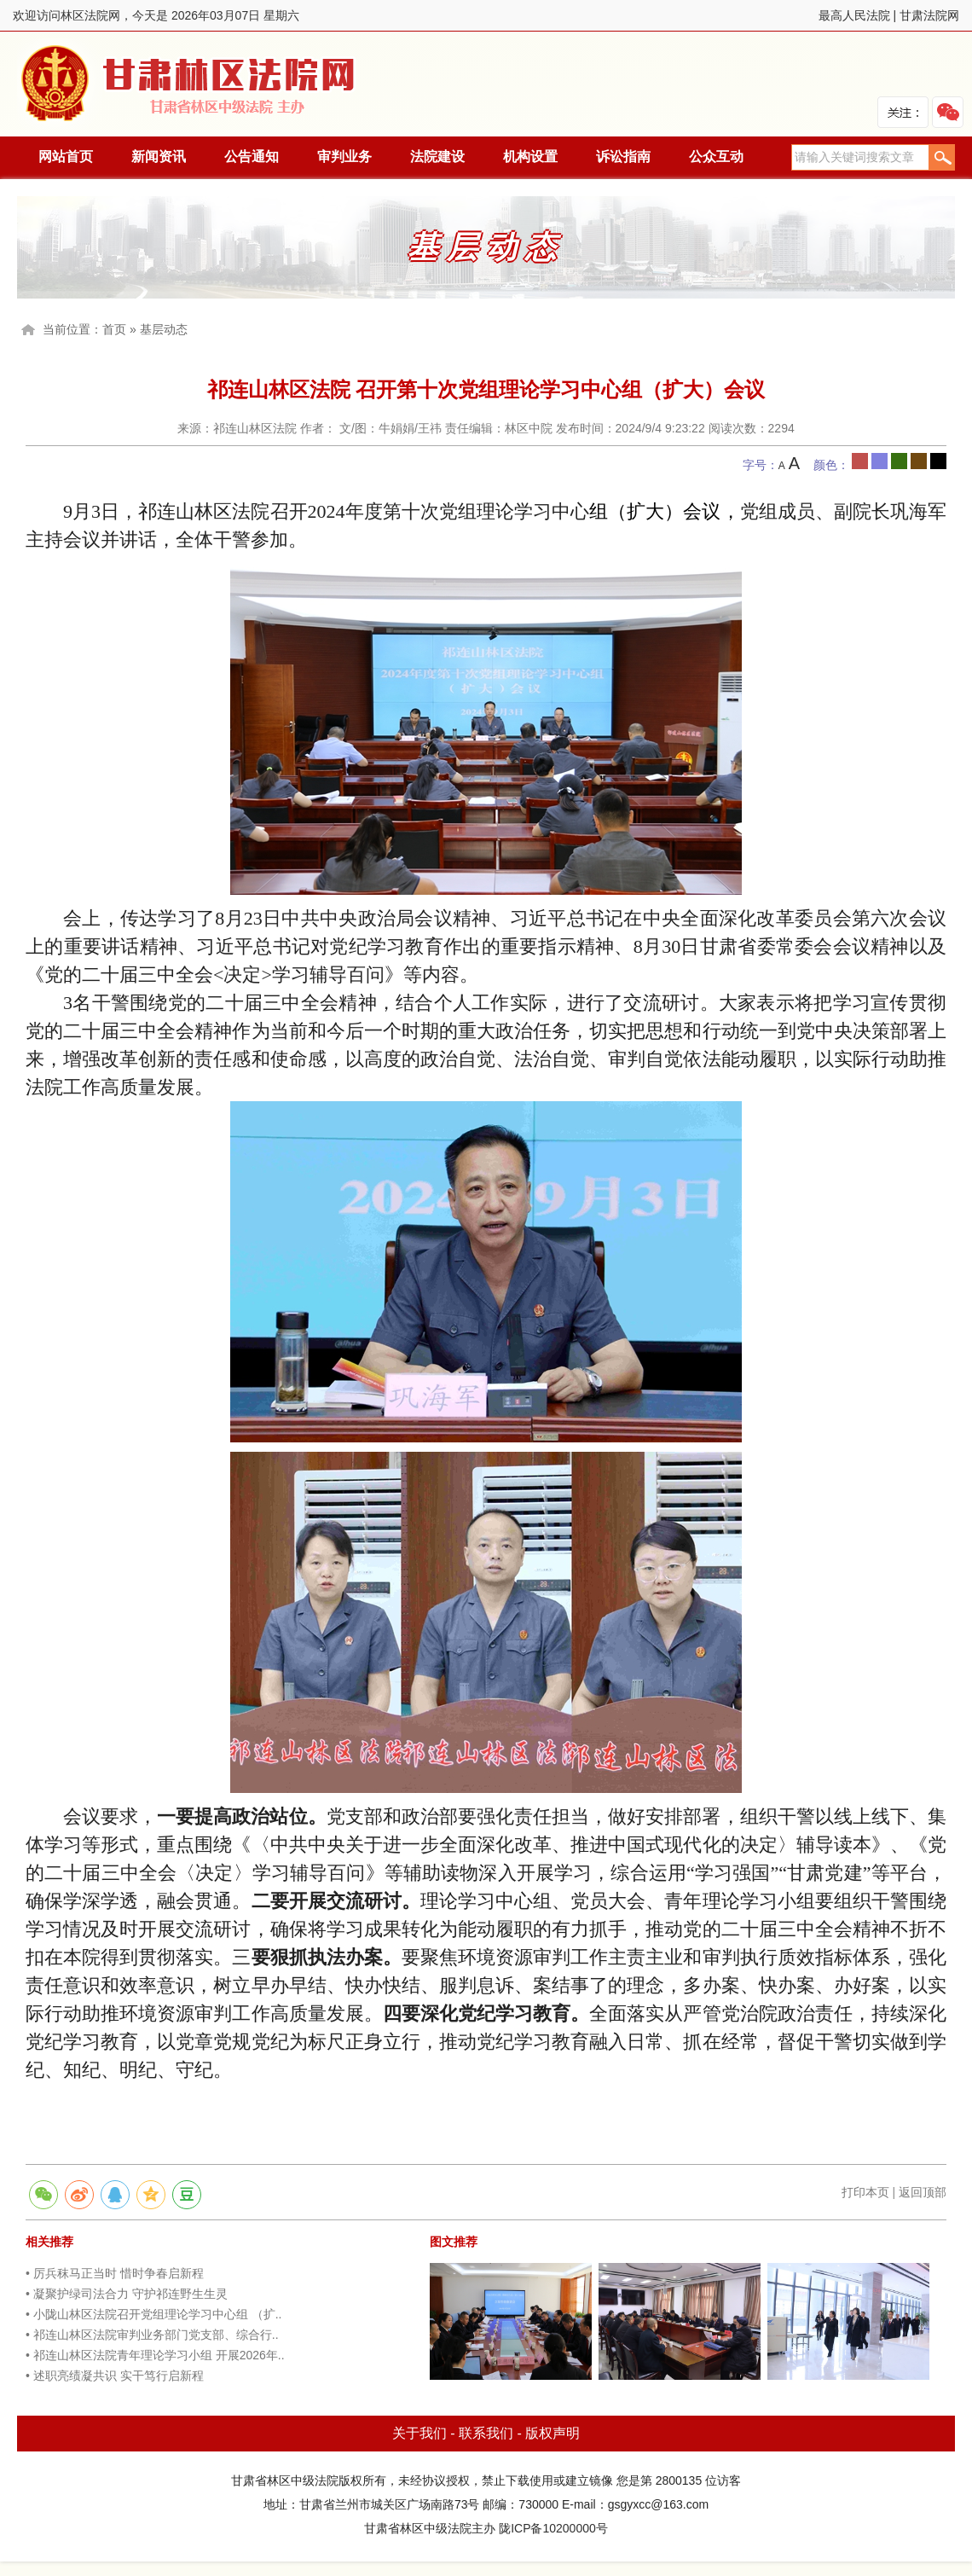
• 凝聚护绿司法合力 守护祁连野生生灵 (127, 2293)
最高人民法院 (854, 15)
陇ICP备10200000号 (553, 2528)
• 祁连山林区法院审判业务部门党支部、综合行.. (152, 2334)
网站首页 (65, 156)
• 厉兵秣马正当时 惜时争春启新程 (115, 2273)
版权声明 (552, 2433)
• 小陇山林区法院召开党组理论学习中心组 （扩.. (153, 2314)
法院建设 (437, 156)
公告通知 (251, 156)
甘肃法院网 (929, 15)
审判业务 (344, 156)
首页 (114, 329)
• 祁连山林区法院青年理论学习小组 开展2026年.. (155, 2355)
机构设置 (530, 156)
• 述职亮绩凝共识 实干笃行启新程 (115, 2375)
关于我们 (419, 2433)
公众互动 (716, 156)
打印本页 (865, 2192)
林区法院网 (189, 84)
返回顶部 (922, 2192)
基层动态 (164, 329)
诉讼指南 (623, 156)
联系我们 (486, 2433)
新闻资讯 (158, 156)
